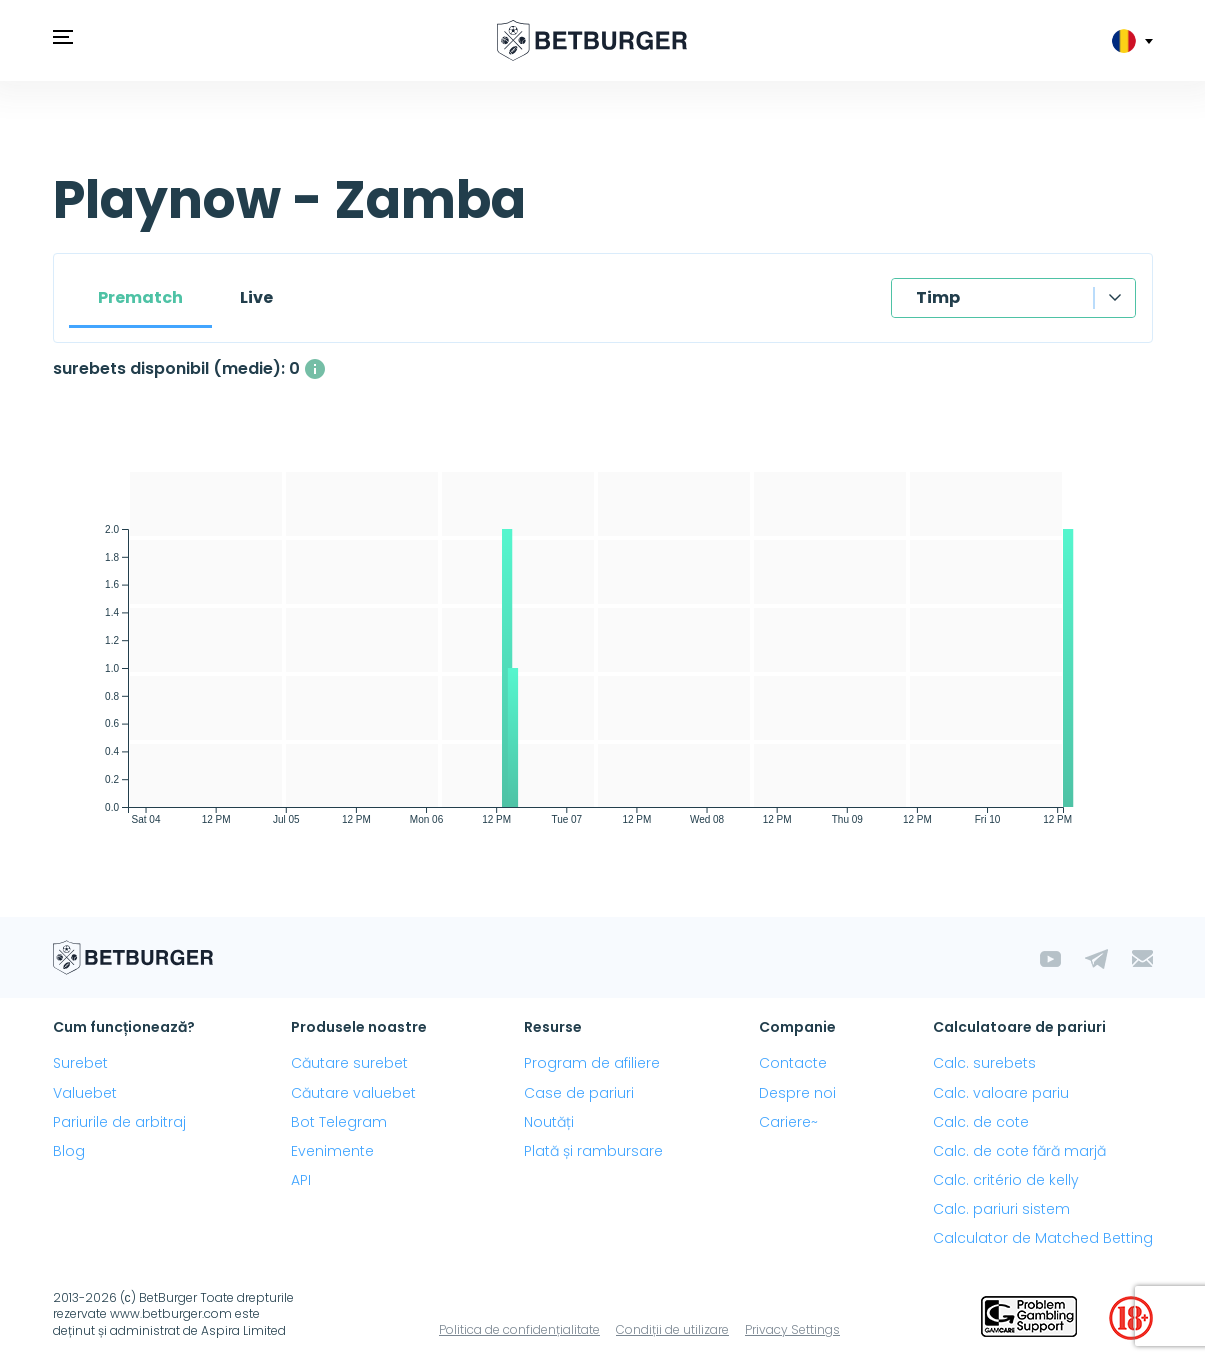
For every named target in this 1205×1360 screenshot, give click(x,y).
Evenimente (332, 1151)
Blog (69, 1151)
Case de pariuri (579, 1093)
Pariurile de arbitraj (119, 1122)
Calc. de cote (981, 1122)
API (301, 1180)
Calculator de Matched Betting (1043, 1238)
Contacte (793, 1063)
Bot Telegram (339, 1122)
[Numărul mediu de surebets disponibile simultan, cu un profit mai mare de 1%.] (315, 369)
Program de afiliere (592, 1063)
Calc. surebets (984, 1063)
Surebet (80, 1063)
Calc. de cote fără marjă (1019, 1151)
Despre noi (797, 1093)
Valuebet (85, 1093)
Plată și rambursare (593, 1151)
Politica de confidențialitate (519, 1329)
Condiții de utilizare (672, 1329)
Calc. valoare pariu (1001, 1093)
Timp (938, 297)
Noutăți (549, 1122)
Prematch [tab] (140, 297)
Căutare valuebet (353, 1093)
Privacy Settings (792, 1329)
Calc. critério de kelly (1006, 1180)
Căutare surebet (349, 1063)
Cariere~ (788, 1122)
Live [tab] (256, 297)
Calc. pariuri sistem (1001, 1209)
